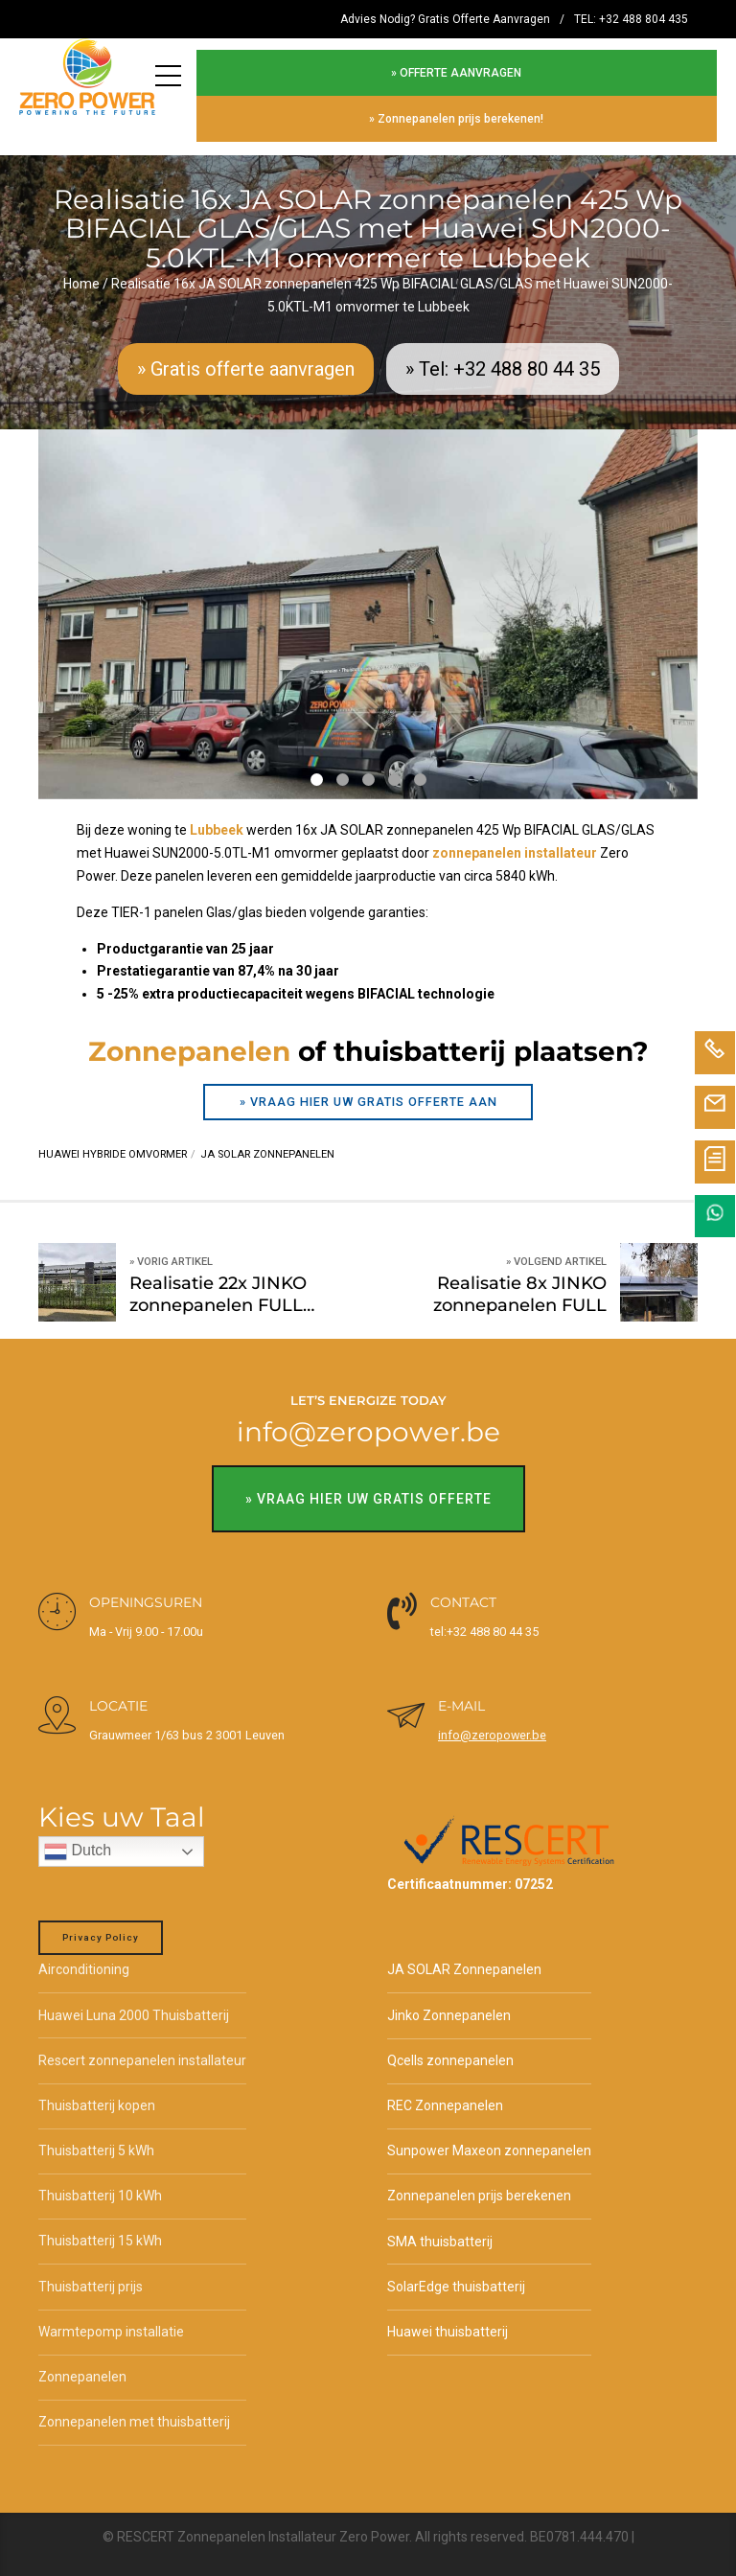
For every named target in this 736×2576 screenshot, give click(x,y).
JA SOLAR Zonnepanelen (464, 1957)
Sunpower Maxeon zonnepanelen (489, 2138)
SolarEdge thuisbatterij (456, 2273)
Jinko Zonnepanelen (449, 2002)
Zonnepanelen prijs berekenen (479, 2183)
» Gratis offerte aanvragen (246, 355)
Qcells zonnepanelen (450, 2047)
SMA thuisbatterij (440, 2228)
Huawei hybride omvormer (112, 1142)
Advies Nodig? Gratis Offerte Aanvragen (445, 19)
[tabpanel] (368, 601)
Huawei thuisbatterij (447, 2318)
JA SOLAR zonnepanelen (267, 1142)
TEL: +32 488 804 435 (631, 19)
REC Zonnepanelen (445, 2092)
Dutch (77, 1839)
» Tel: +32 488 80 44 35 (502, 355)
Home (81, 270)
